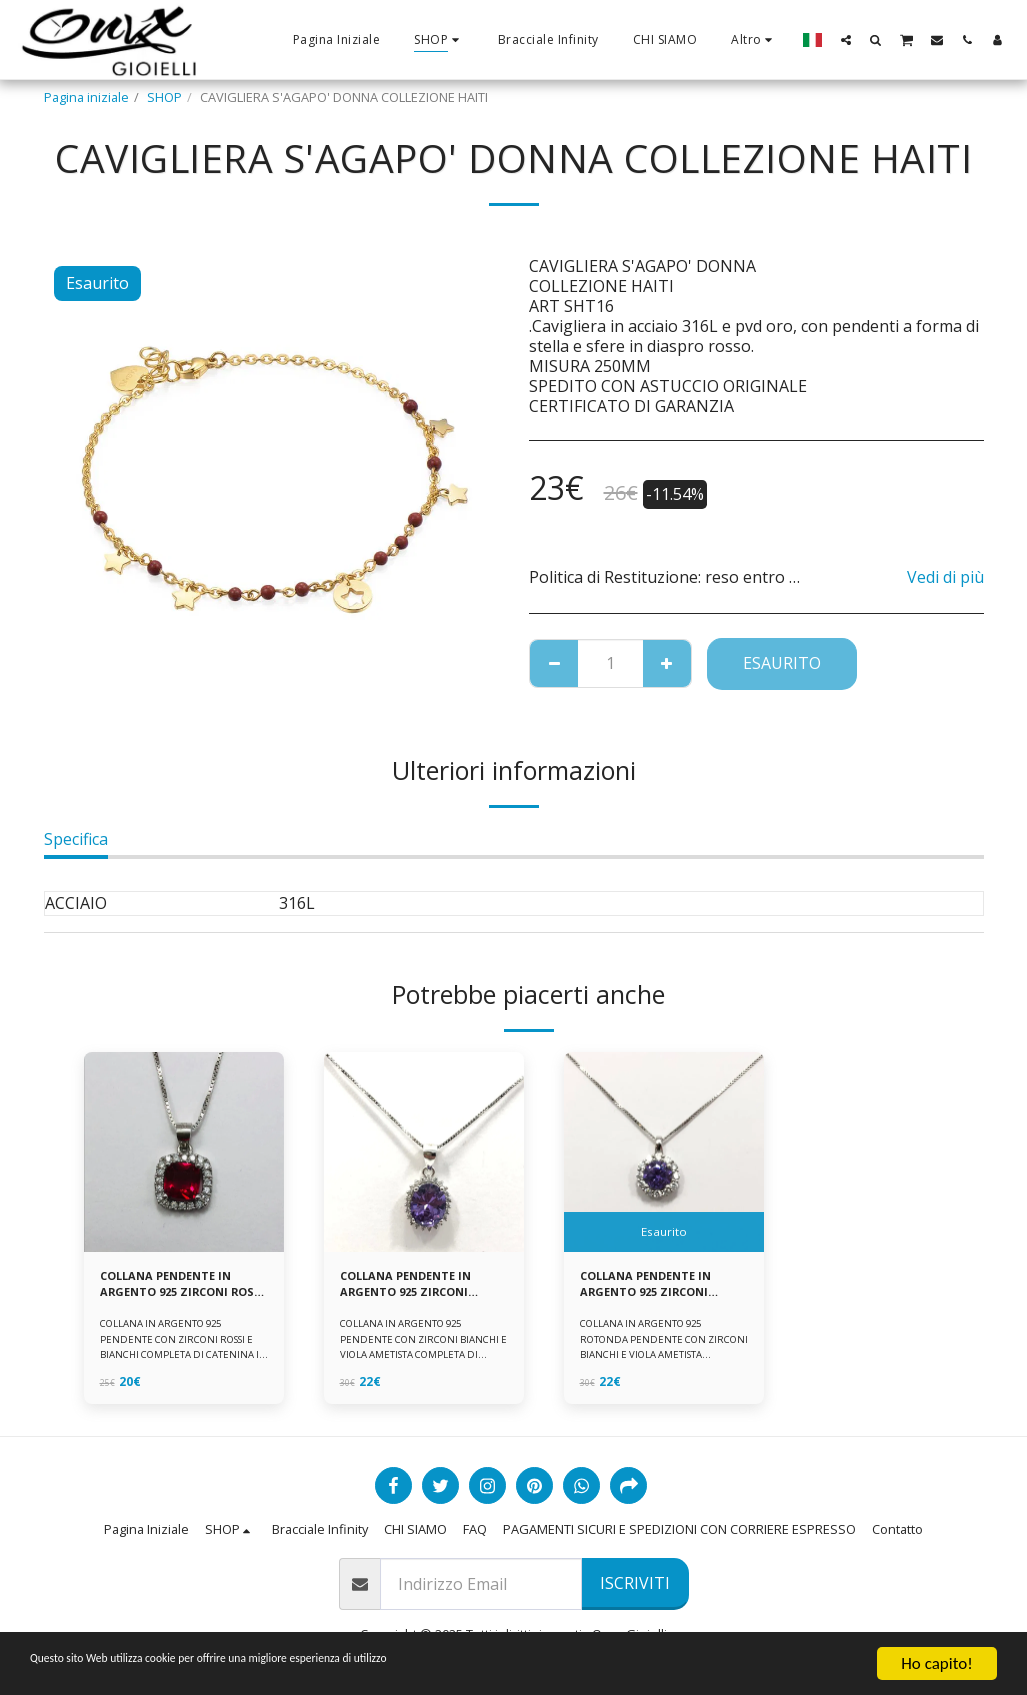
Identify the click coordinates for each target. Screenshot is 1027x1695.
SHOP (164, 97)
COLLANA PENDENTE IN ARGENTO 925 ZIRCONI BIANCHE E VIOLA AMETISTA (414, 1287)
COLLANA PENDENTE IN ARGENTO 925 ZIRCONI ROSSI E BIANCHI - (174, 1287)
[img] (184, 1152)
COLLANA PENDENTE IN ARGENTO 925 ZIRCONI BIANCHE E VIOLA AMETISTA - (654, 1287)
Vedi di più (945, 577)
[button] (846, 39)
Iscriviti (635, 1583)
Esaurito (782, 663)
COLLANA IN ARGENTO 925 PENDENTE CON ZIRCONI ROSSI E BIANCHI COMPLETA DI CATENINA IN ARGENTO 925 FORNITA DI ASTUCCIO (180, 1359)
